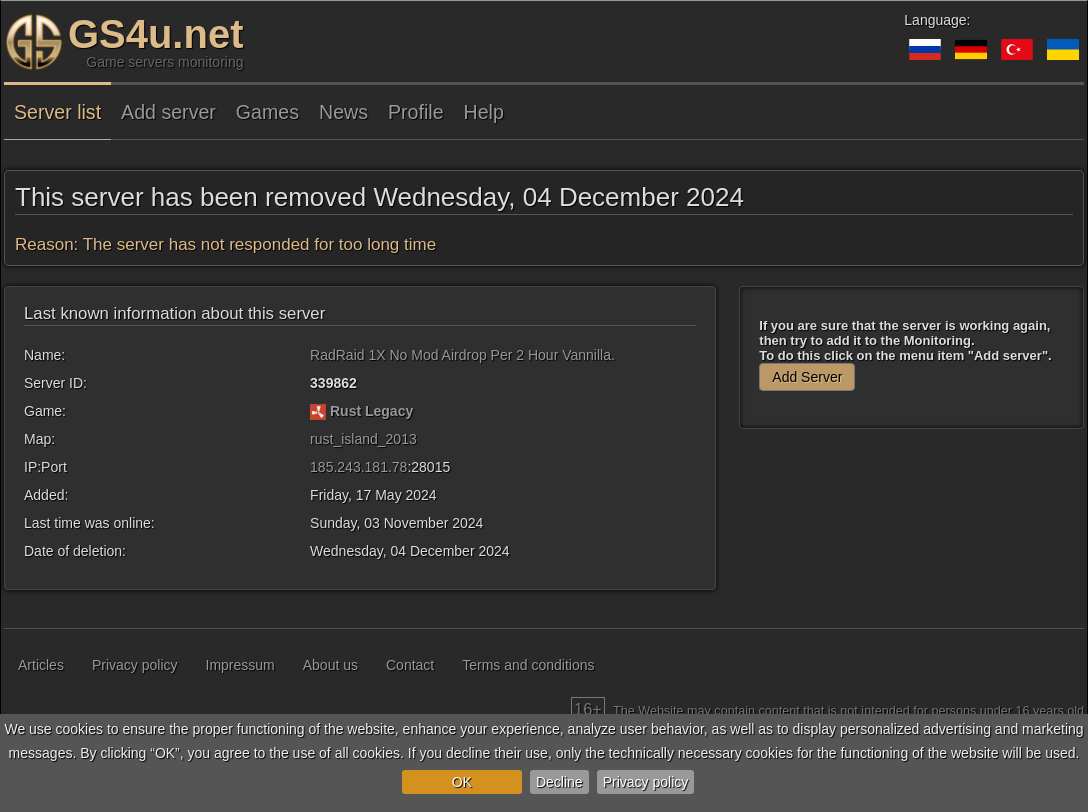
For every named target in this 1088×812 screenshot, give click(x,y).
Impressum (240, 665)
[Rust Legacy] (318, 411)
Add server (168, 112)
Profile (416, 112)
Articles (41, 665)
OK (462, 782)
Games (267, 112)
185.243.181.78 (358, 467)
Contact (410, 665)
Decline (559, 782)
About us (330, 665)
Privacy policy (646, 782)
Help (484, 112)
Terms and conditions (528, 665)
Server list (57, 112)
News (343, 112)
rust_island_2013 (363, 439)
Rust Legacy (371, 411)
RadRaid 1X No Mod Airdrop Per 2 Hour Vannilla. (462, 355)
